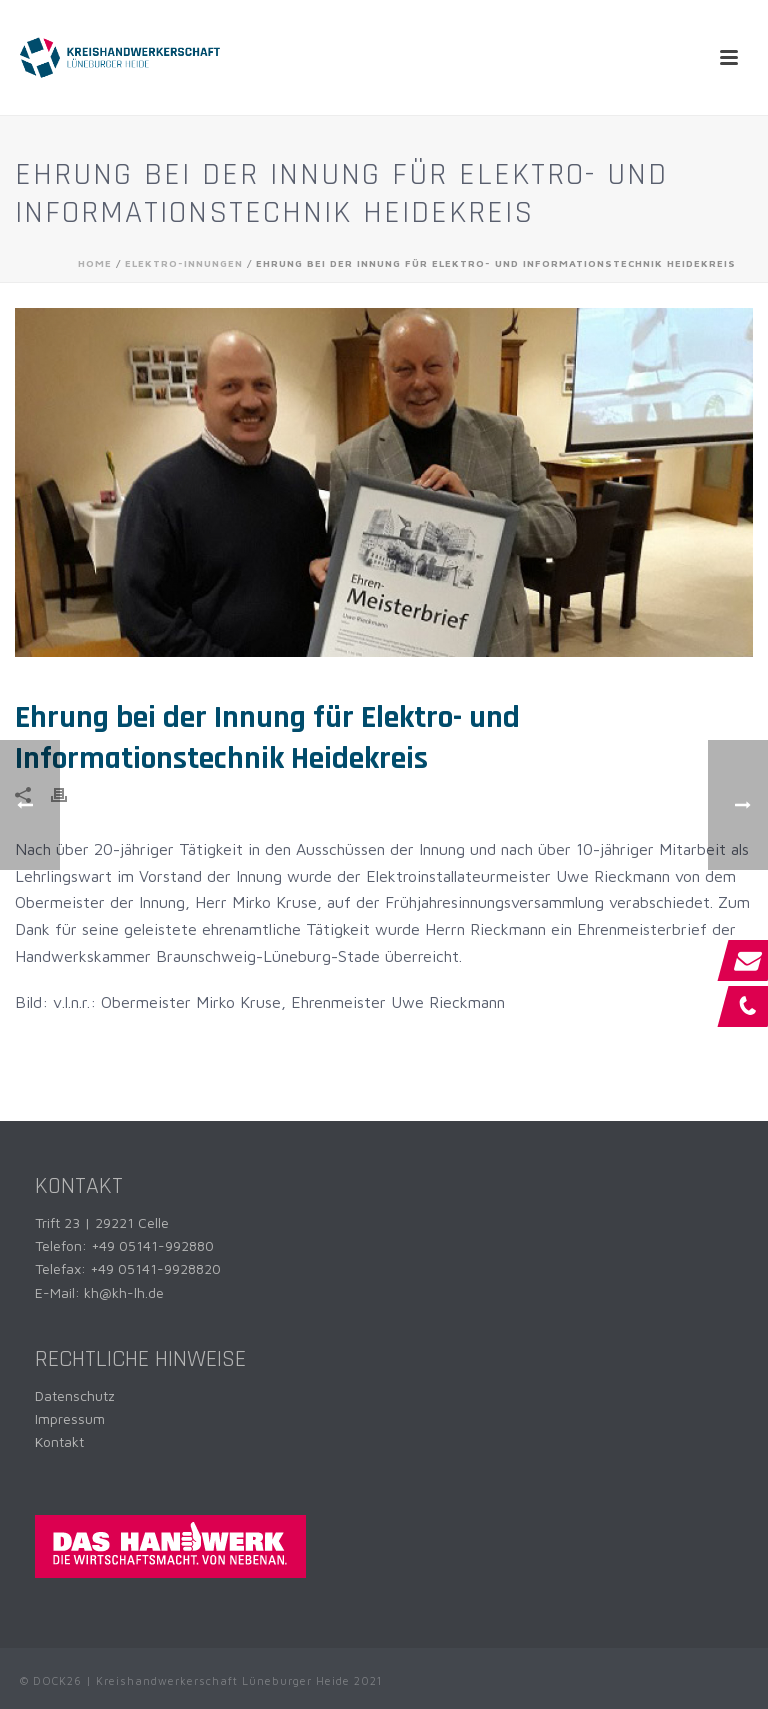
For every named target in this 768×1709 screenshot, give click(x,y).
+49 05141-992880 (152, 1245)
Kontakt (59, 1441)
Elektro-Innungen (184, 263)
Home (95, 263)
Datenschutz (75, 1395)
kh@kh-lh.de (124, 1292)
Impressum (70, 1418)
